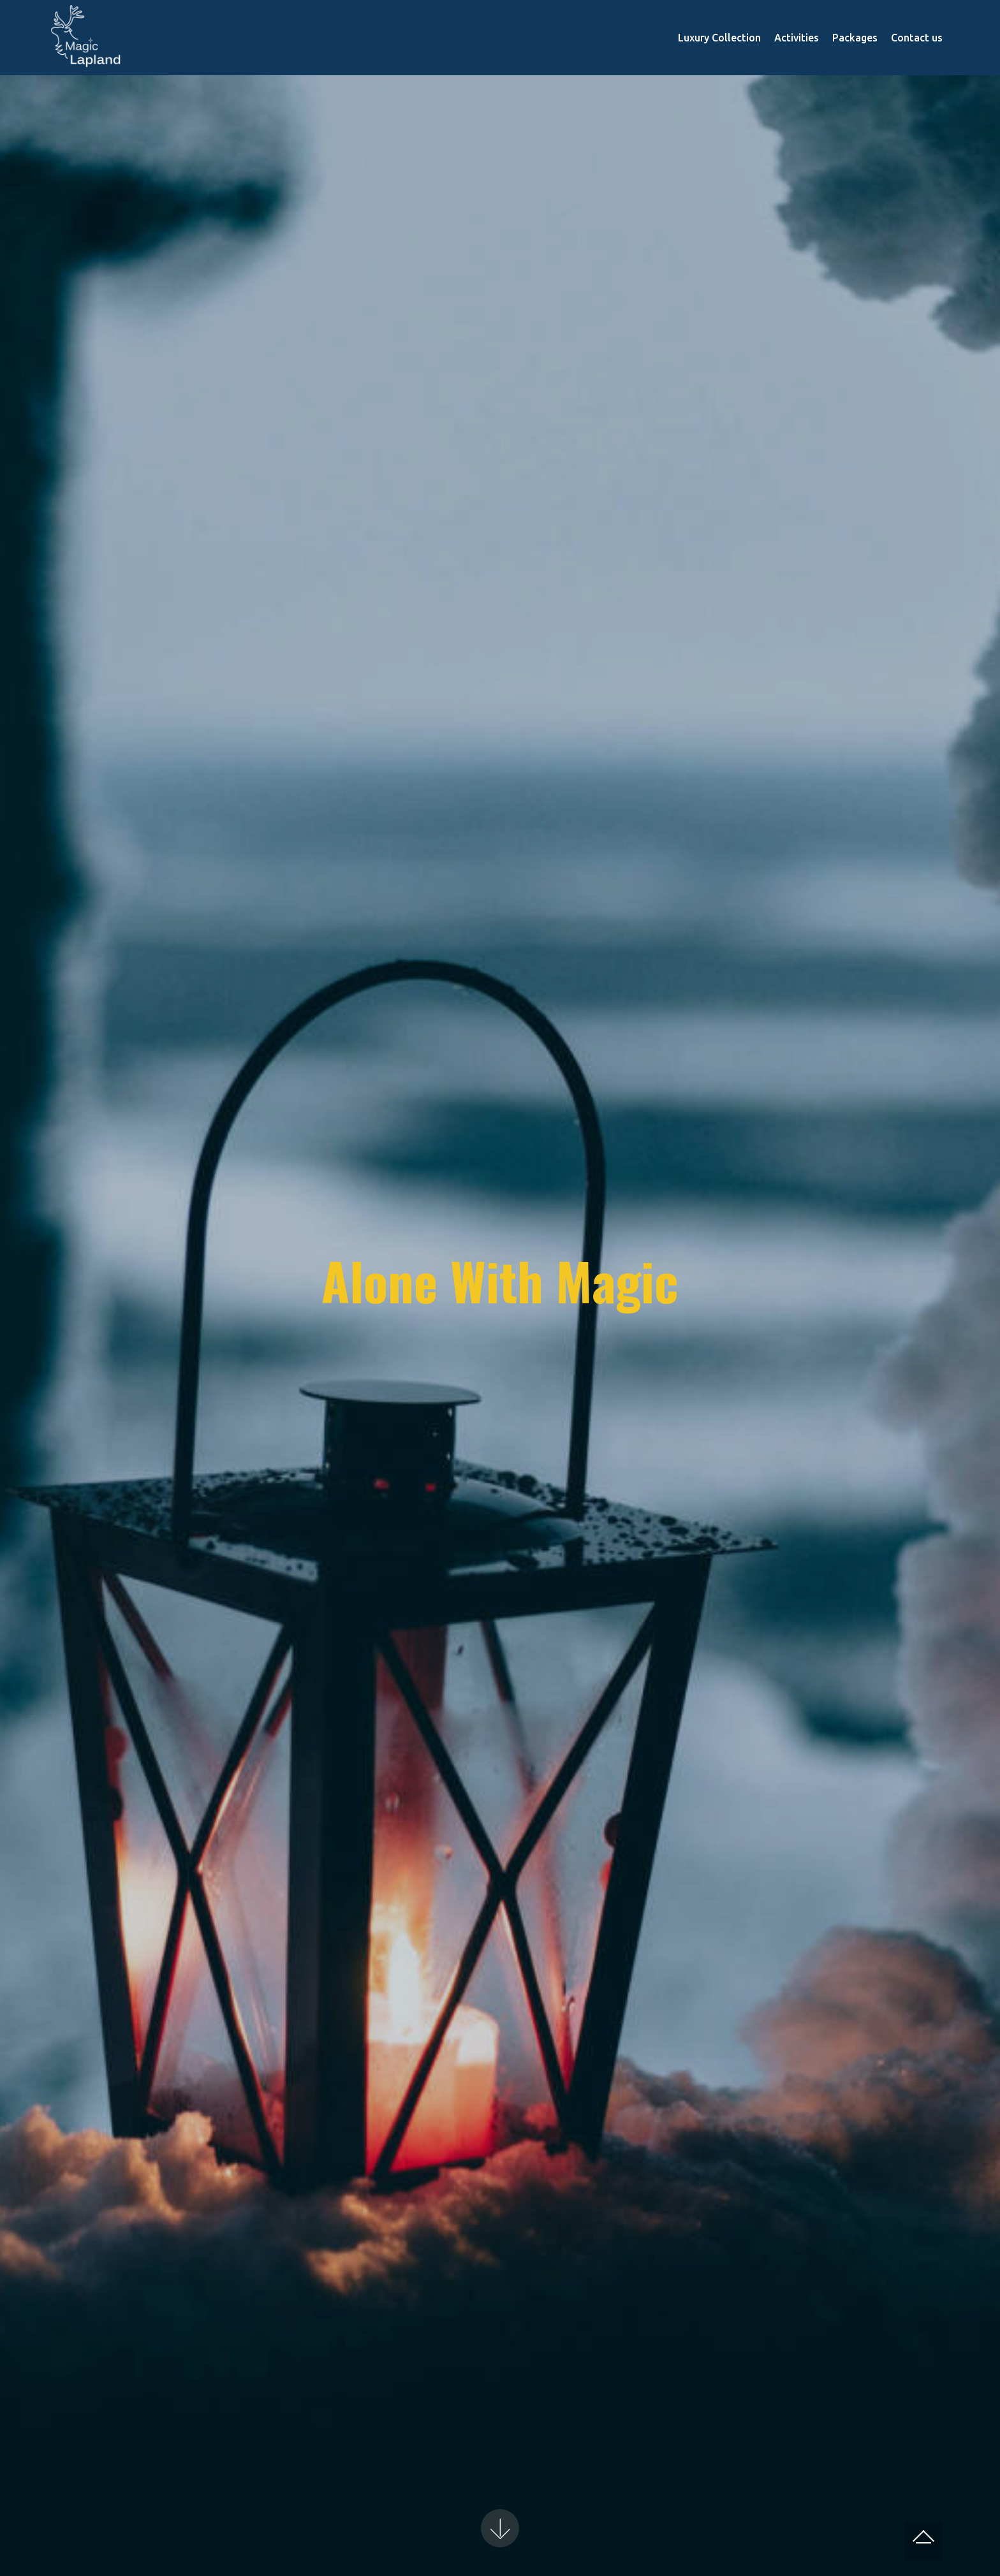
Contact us (917, 37)
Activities (796, 37)
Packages (855, 37)
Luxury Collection (719, 37)
